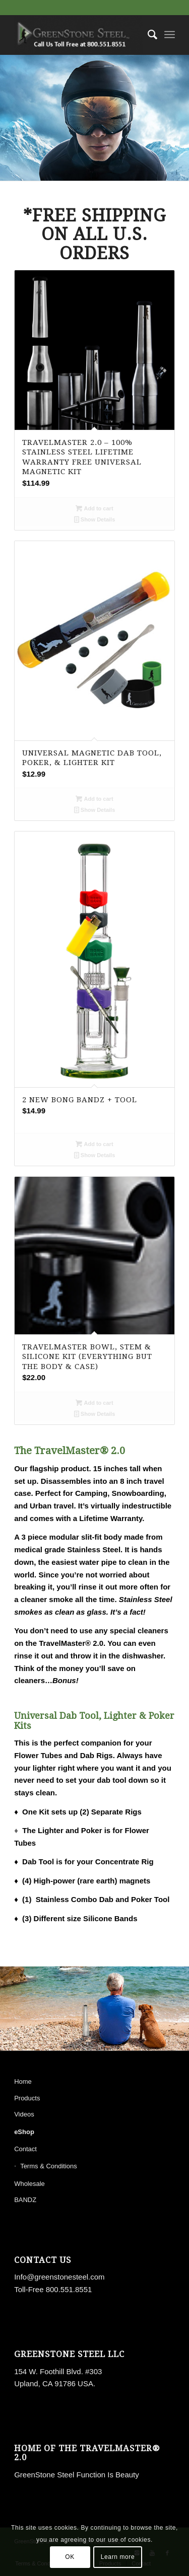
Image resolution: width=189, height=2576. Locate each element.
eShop (24, 2132)
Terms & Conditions (48, 2166)
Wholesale (29, 2183)
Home (23, 2081)
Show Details (94, 519)
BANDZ (25, 2200)
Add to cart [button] (94, 508)
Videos (24, 2114)
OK (70, 2556)
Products (27, 2098)
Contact (25, 2149)
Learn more (118, 2556)
